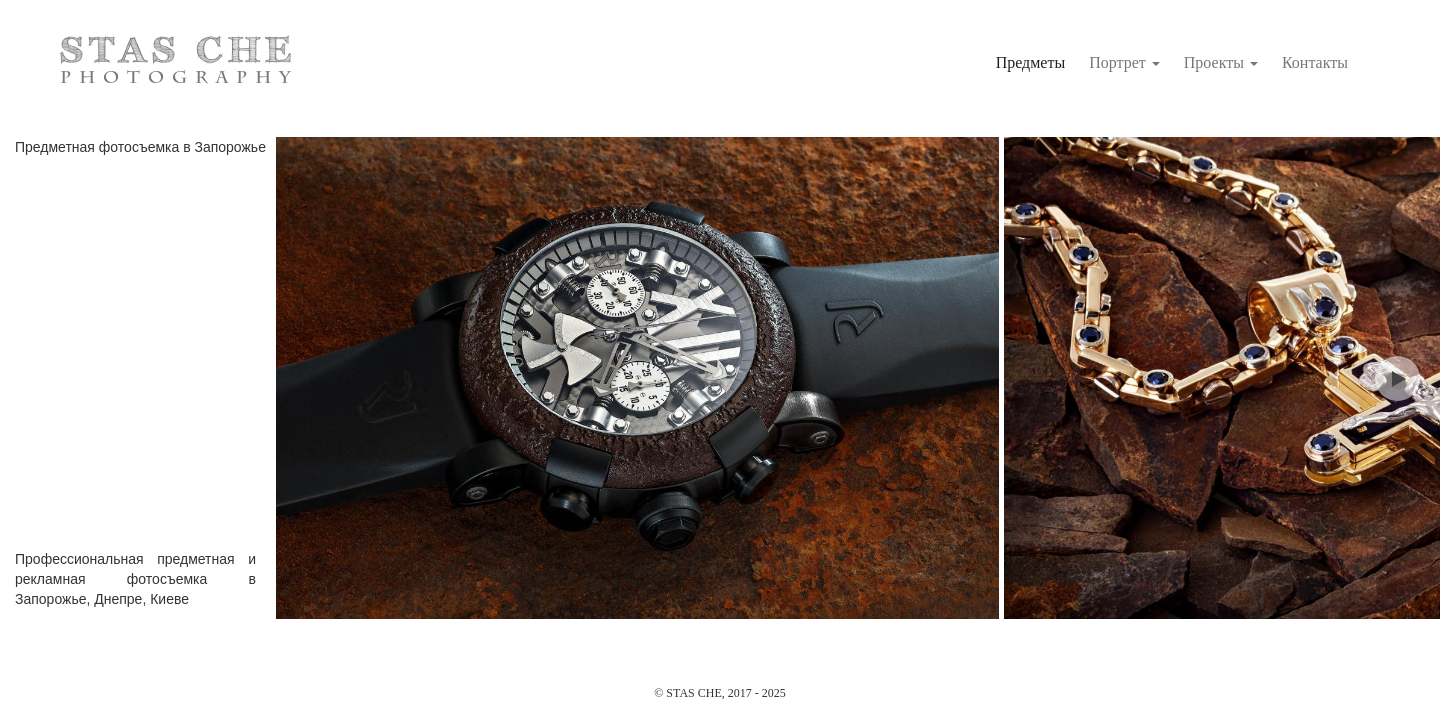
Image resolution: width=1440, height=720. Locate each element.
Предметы (1031, 62)
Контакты (1315, 62)
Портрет (1124, 62)
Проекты (1221, 62)
